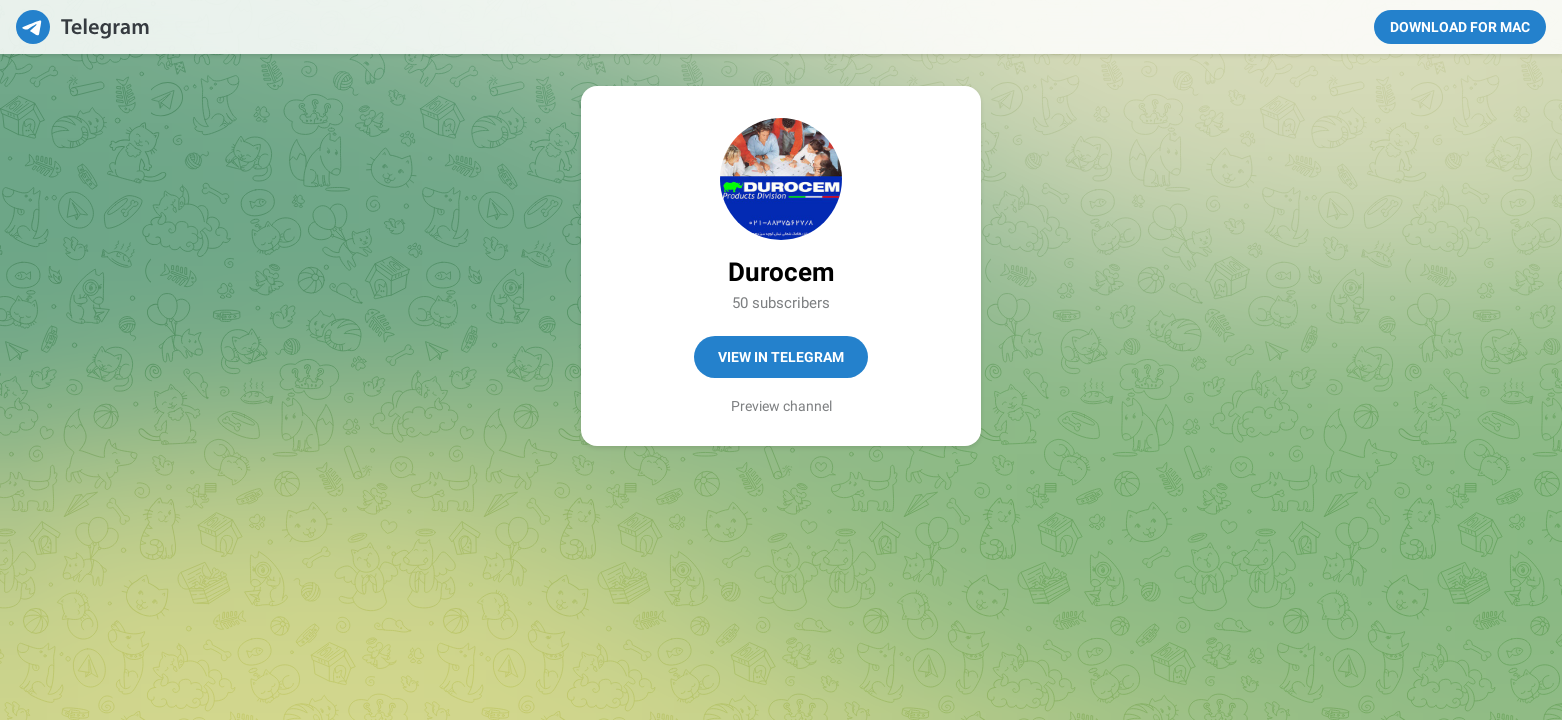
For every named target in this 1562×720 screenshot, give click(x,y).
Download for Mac (1460, 27)
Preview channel (781, 406)
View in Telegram (781, 357)
